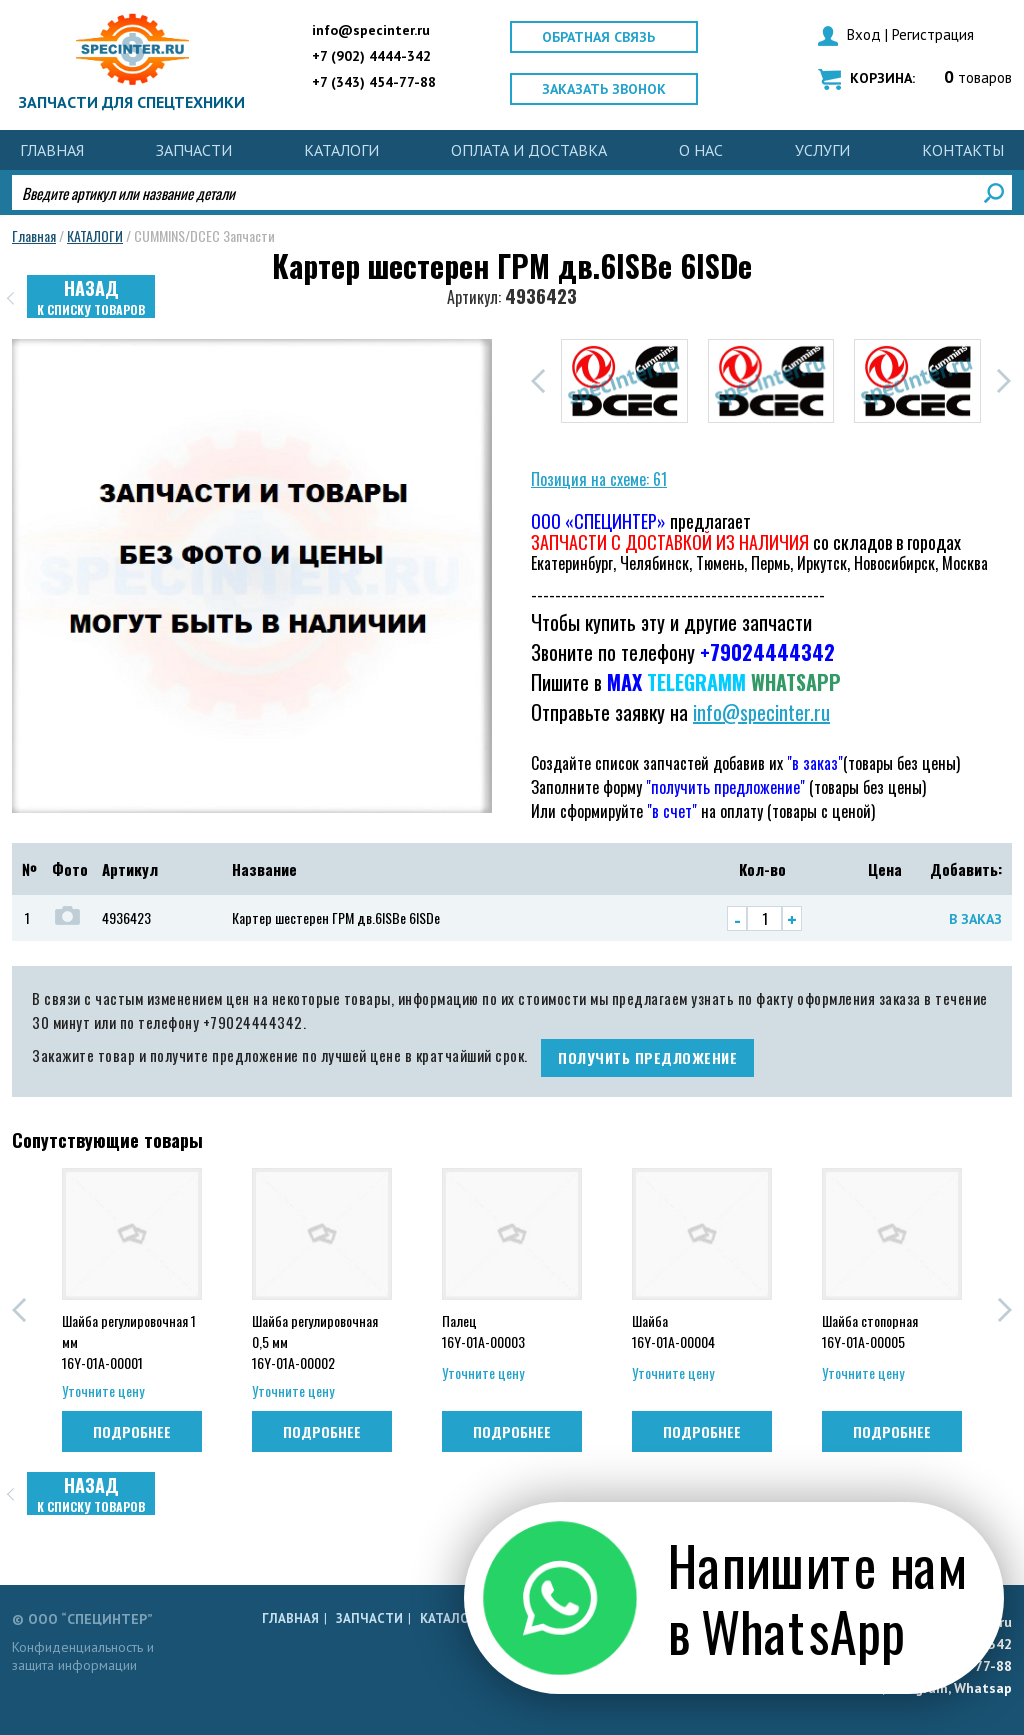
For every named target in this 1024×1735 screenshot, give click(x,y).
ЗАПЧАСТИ (194, 150)
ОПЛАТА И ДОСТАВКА (529, 150)
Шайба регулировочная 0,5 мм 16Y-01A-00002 (315, 1340)
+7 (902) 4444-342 (371, 56)
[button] (538, 381)
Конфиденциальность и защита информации (83, 1656)
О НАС (701, 150)
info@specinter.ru (371, 30)
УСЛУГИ (822, 150)
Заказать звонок (604, 89)
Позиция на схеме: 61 (599, 479)
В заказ (975, 919)
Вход (864, 34)
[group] (624, 381)
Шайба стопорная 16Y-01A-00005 (870, 1331)
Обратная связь (598, 37)
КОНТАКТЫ (963, 150)
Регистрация (933, 34)
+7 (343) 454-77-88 (374, 82)
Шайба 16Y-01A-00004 (673, 1331)
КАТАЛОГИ (341, 150)
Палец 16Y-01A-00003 (483, 1331)
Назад (91, 296)
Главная (52, 150)
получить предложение (647, 1057)
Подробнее (132, 1431)
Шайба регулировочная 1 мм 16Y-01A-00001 (129, 1340)
